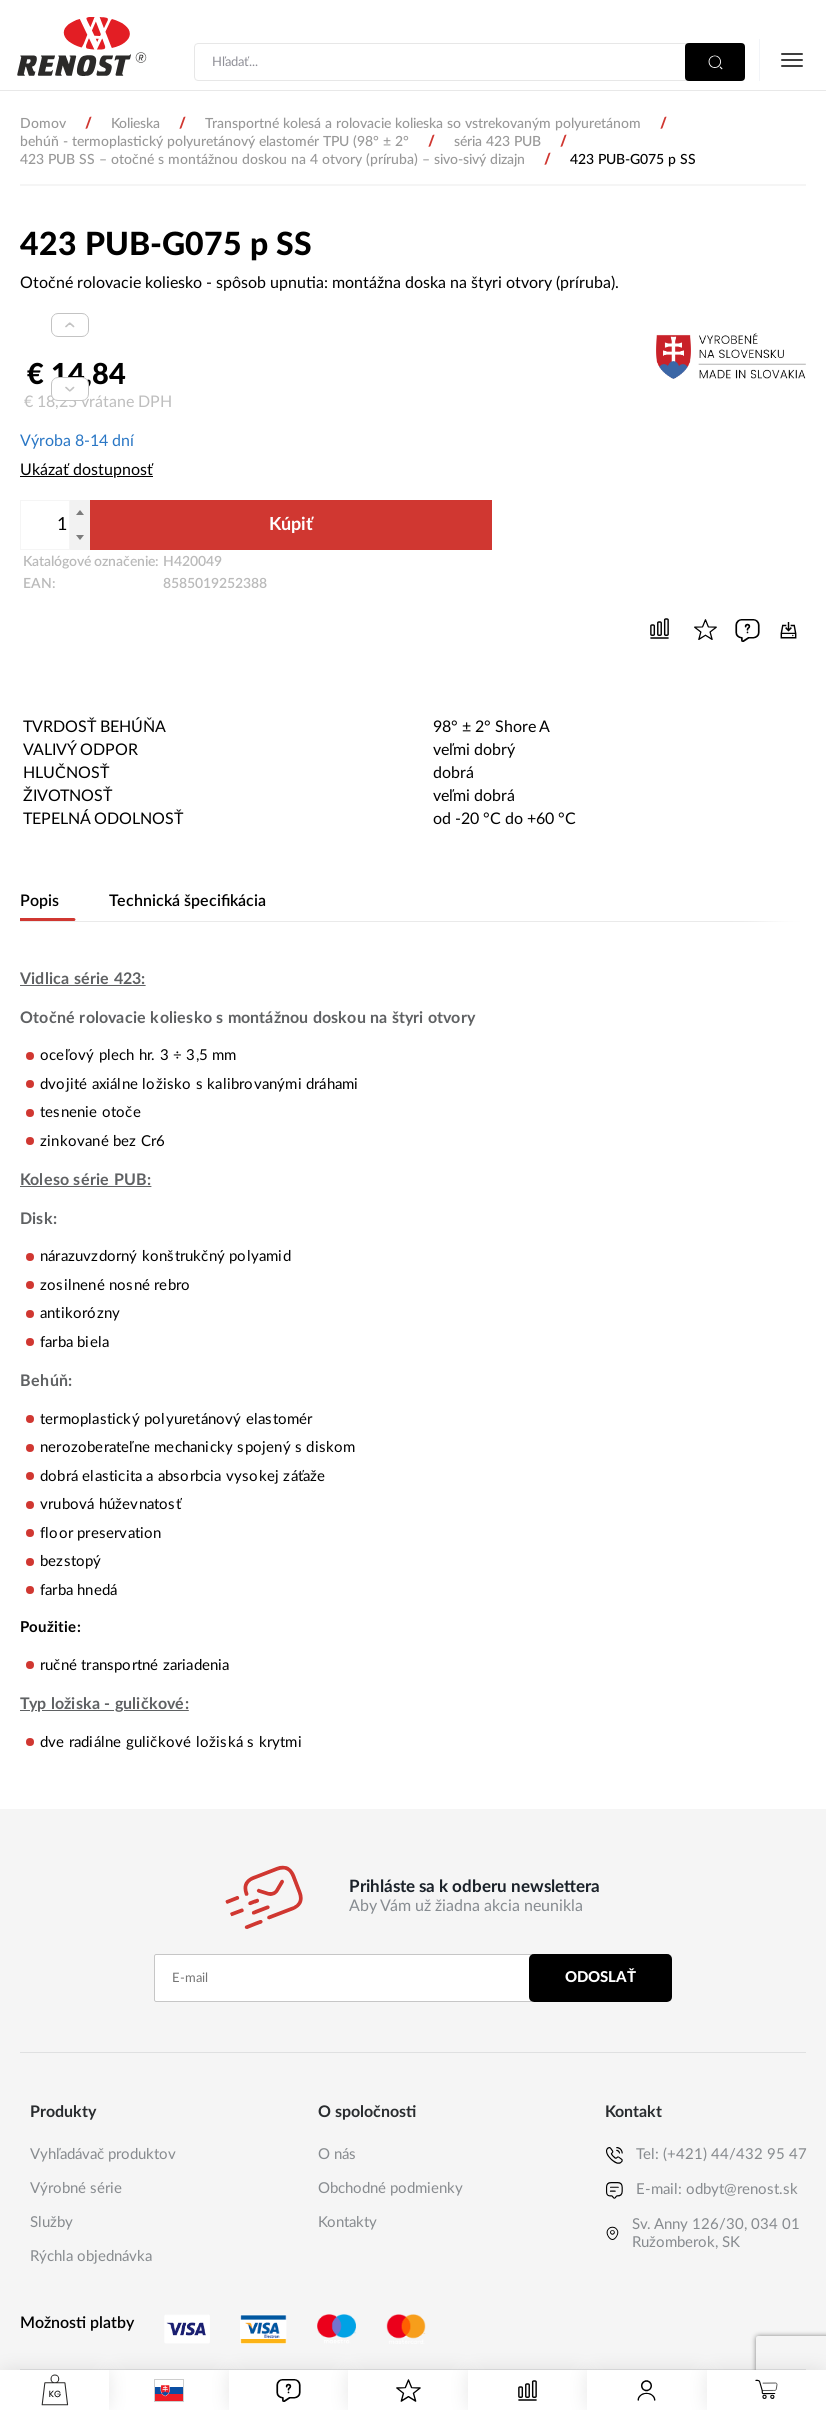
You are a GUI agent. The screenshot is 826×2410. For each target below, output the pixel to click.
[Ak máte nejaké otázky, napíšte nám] (747, 628)
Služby (51, 2220)
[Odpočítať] (80, 537)
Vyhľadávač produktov (103, 2152)
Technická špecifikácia (185, 899)
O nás (337, 2152)
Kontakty (347, 2220)
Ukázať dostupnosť (86, 470)
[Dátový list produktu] (788, 628)
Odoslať (600, 1975)
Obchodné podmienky (390, 2186)
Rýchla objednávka (91, 2254)
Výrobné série (76, 2186)
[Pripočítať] (80, 512)
